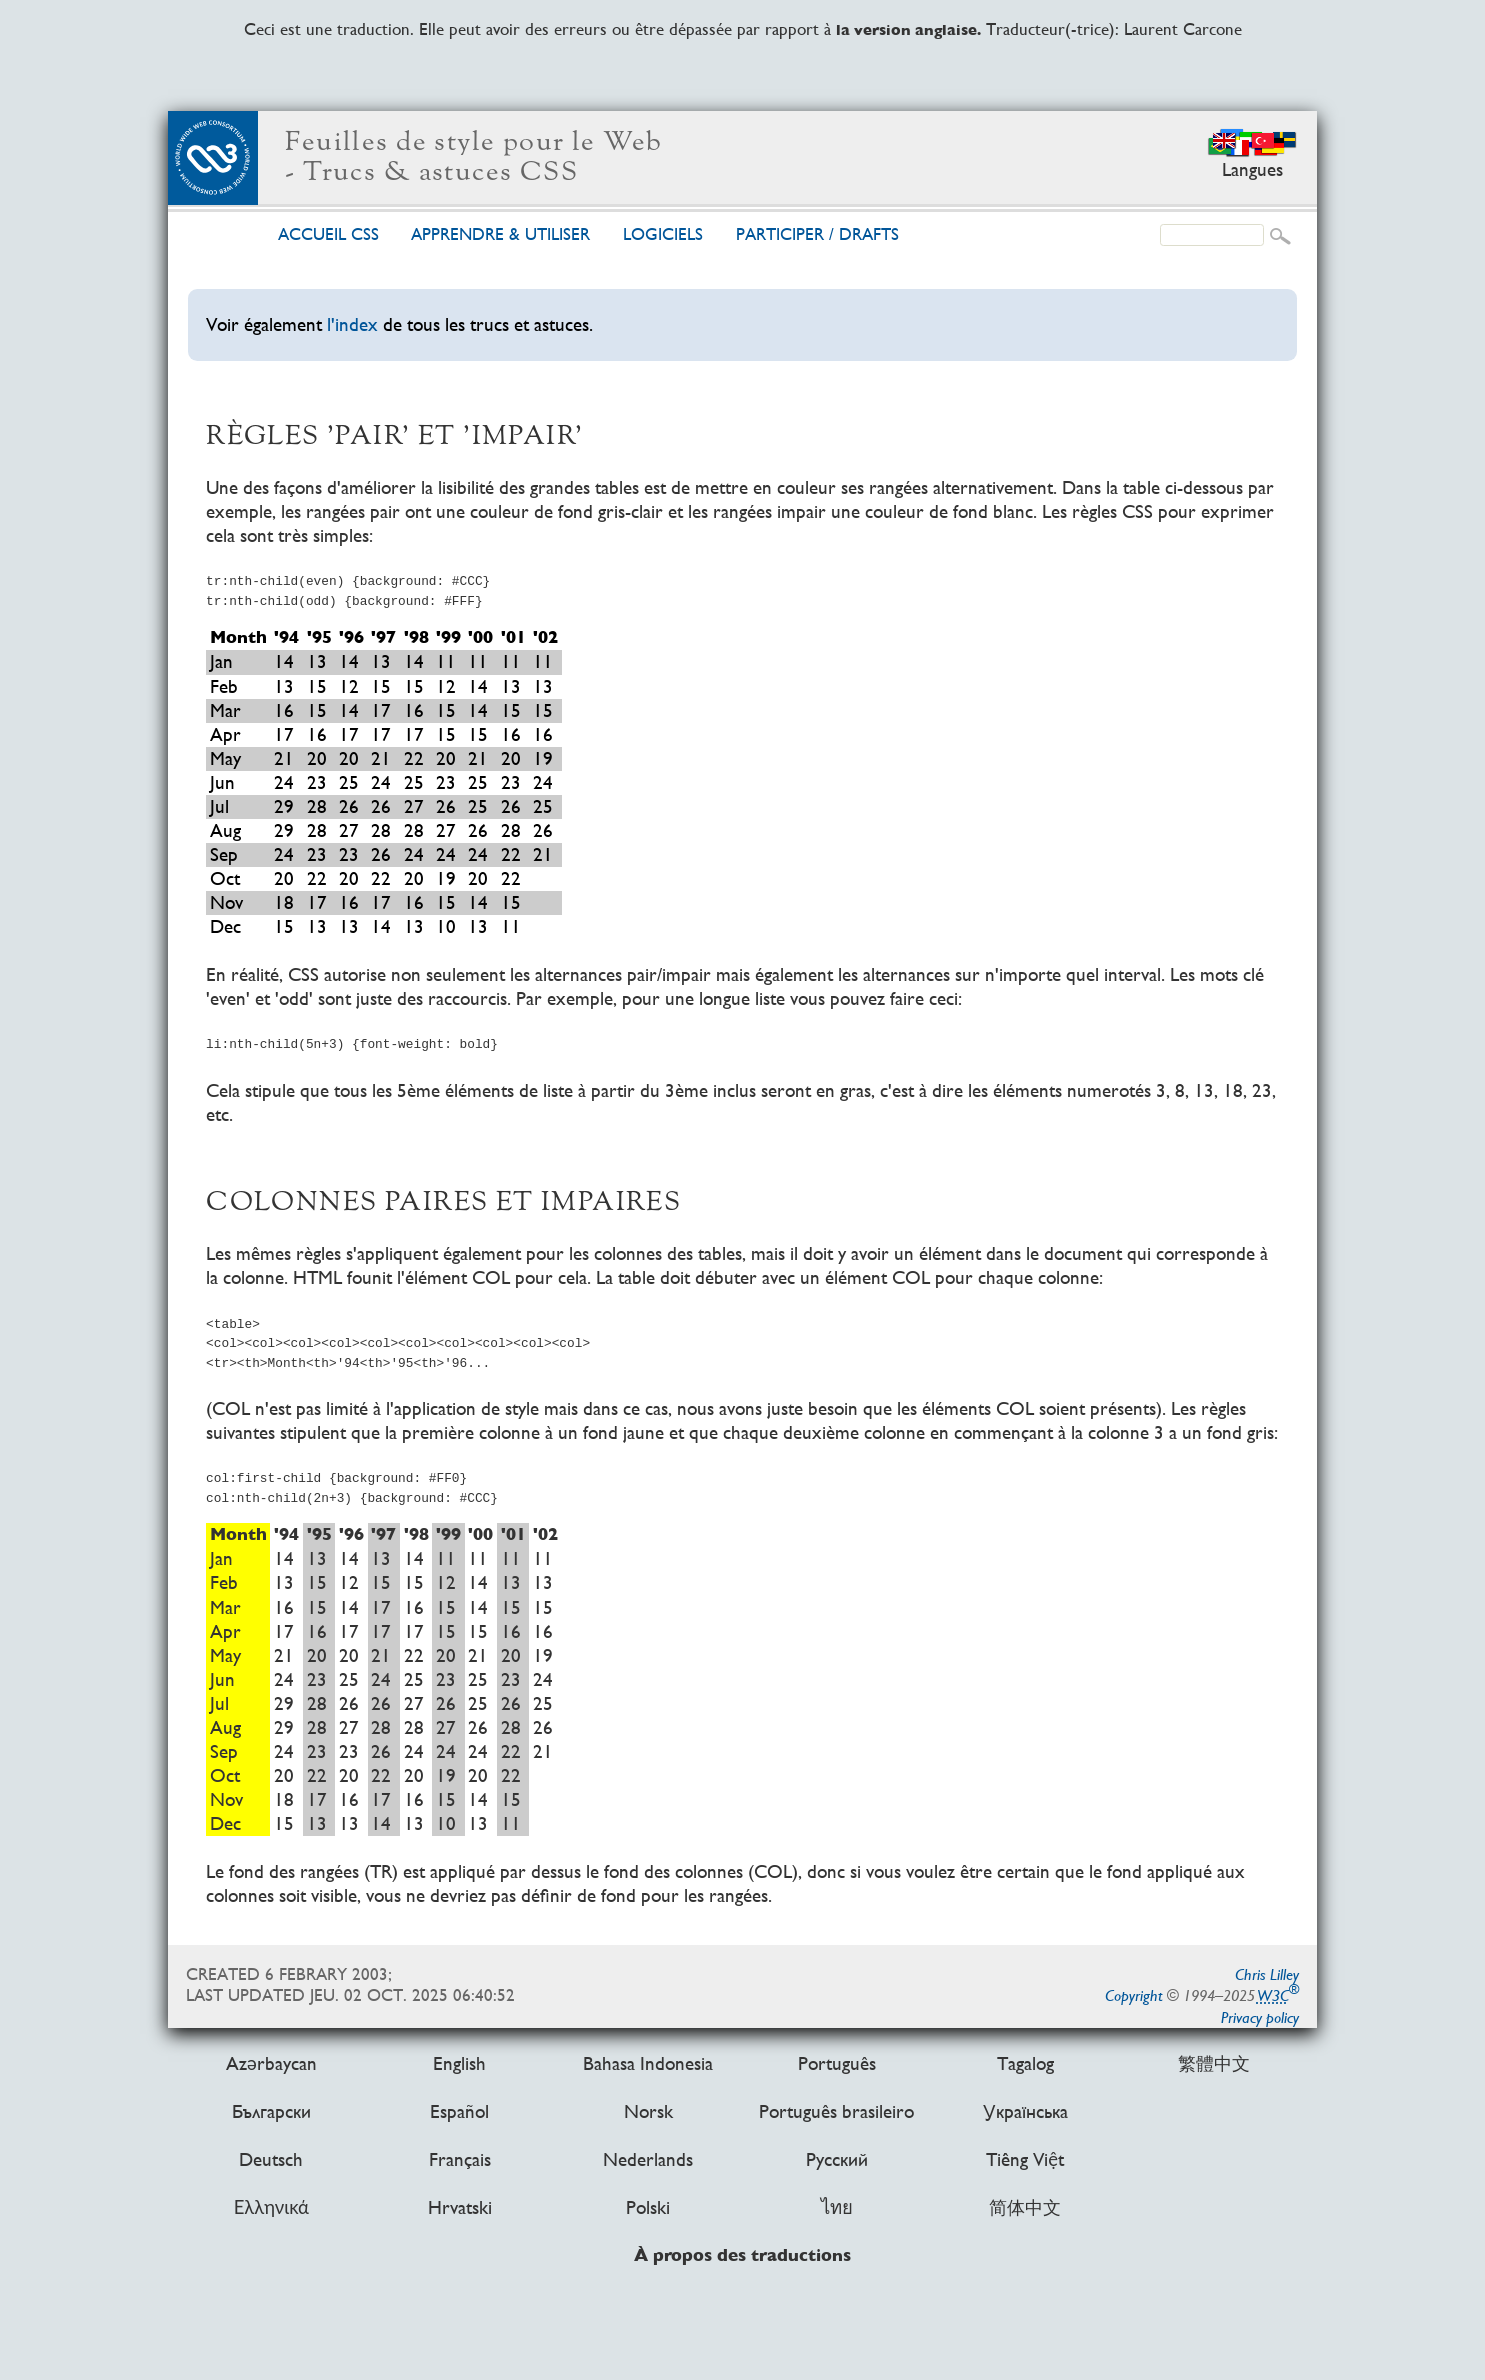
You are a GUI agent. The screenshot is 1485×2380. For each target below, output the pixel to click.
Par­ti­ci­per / (817, 234)
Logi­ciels (663, 234)
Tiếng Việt (1025, 2160)
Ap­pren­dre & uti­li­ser (500, 234)
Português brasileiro (836, 2112)
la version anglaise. (908, 30)
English (459, 2063)
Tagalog (1025, 2063)
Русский (837, 2160)
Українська (1025, 2112)
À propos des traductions (742, 2256)
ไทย (837, 2208)
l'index (352, 324)
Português (837, 2063)
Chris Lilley (1267, 1974)
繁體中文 (1214, 2063)
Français (460, 2160)
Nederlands (648, 2160)
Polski (648, 2208)
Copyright (1134, 1995)
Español (459, 2112)
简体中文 (1025, 2208)
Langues (1252, 169)
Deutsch (271, 2160)
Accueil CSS (328, 234)
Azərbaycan (271, 2063)
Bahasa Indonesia (648, 2063)
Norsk (648, 2112)
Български (271, 2112)
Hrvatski (460, 2208)
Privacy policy (1260, 2017)
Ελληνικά (271, 2208)
